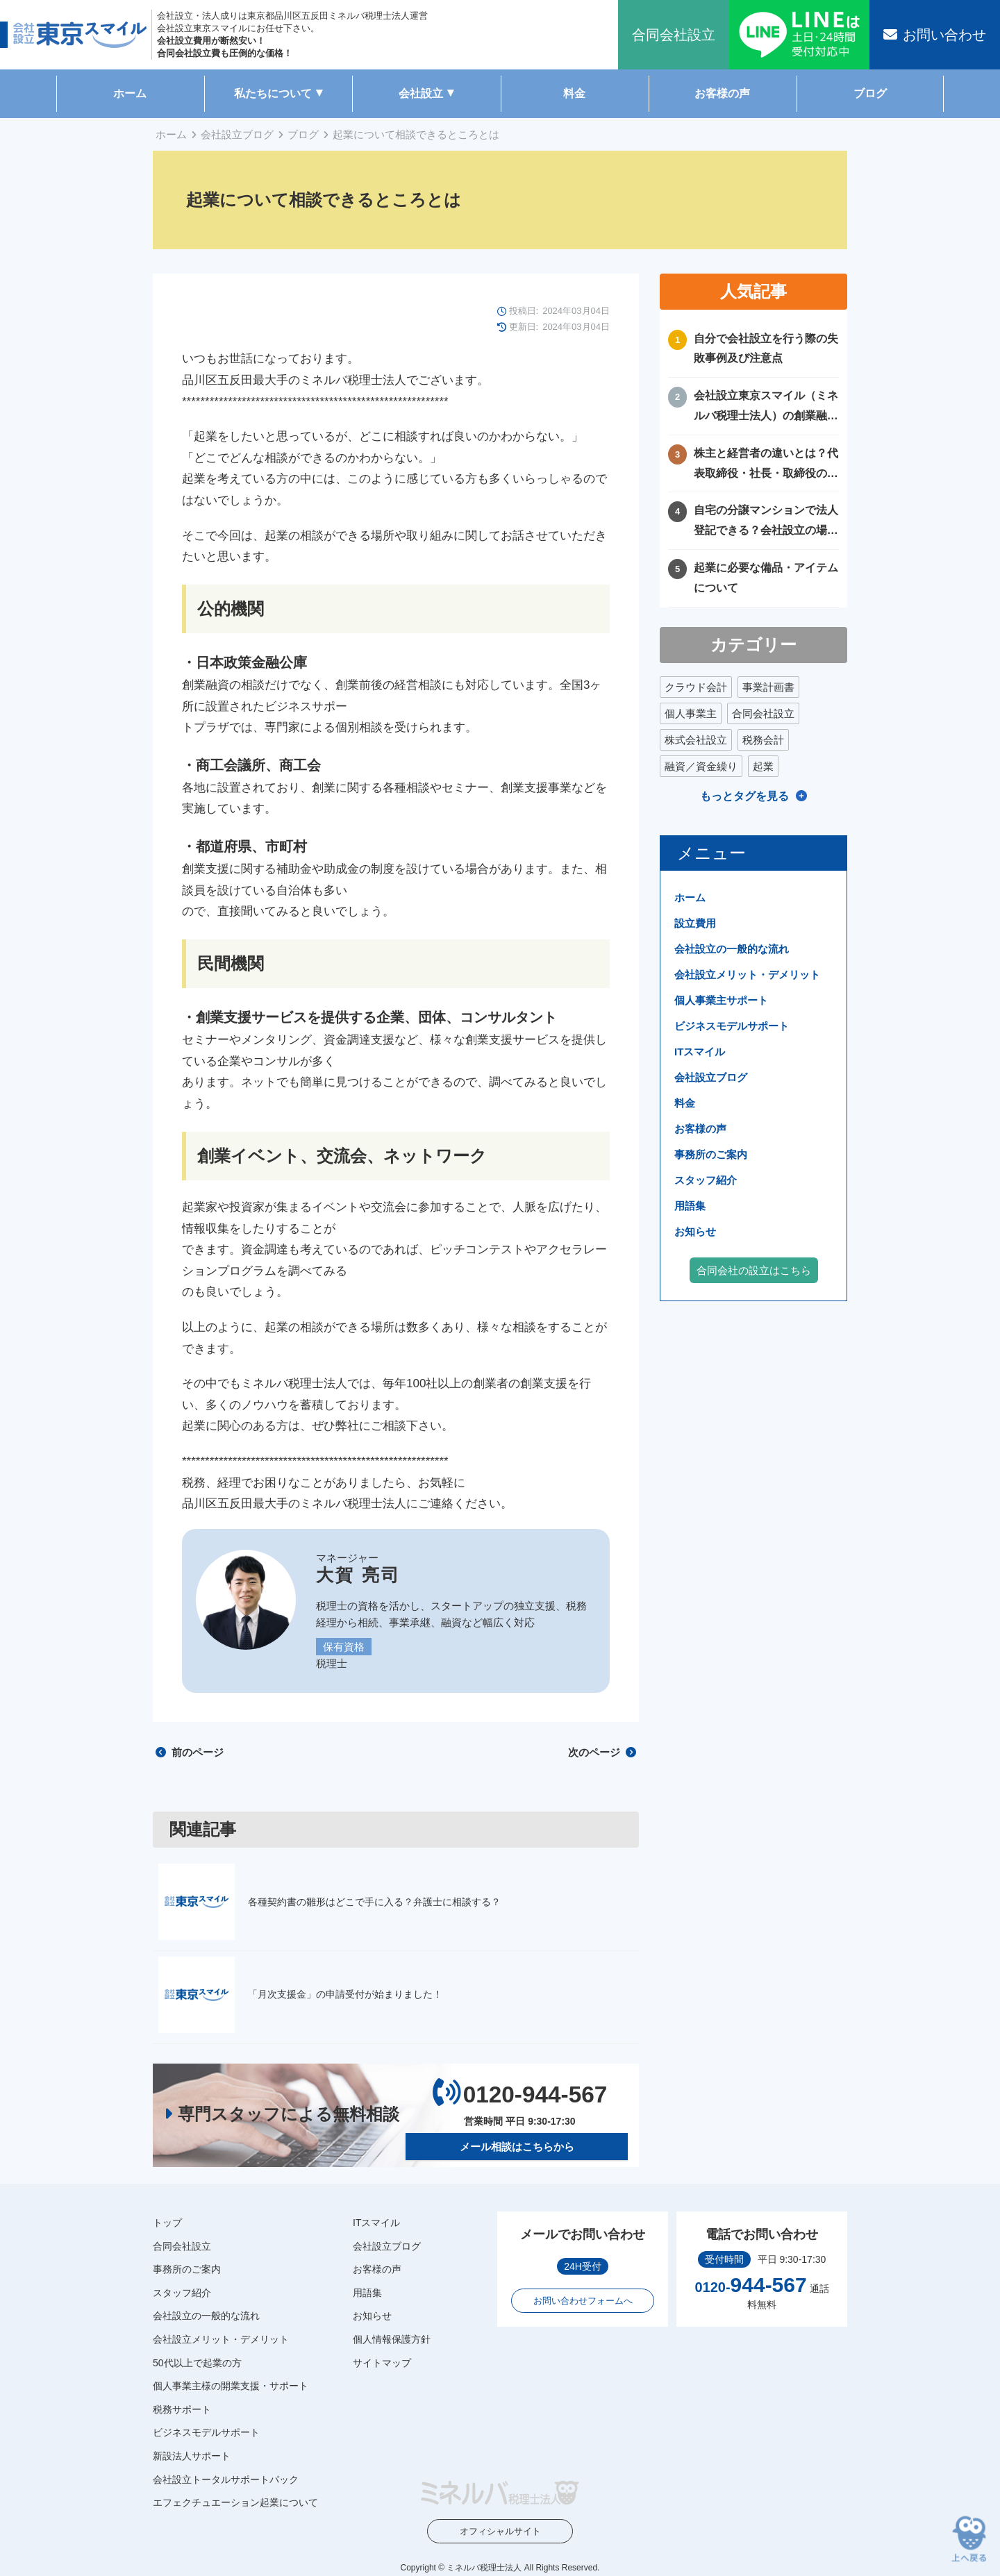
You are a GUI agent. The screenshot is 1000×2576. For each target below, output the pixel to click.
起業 (763, 766)
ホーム (130, 93)
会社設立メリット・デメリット (747, 974)
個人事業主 (691, 713)
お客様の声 (722, 93)
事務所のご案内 (710, 1154)
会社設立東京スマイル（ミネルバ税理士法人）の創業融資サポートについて (766, 408)
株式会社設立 (696, 740)
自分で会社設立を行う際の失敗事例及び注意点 (766, 349)
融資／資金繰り (701, 766)
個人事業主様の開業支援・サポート (230, 2385)
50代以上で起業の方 (197, 2362)
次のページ (602, 1752)
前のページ (190, 1752)
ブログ (870, 93)
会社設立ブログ (237, 134)
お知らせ (695, 1231)
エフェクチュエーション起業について (235, 2502)
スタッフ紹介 (705, 1180)
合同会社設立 (763, 713)
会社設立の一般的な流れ (731, 949)
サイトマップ (382, 2362)
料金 (574, 93)
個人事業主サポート (721, 1000)
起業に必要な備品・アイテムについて (766, 578)
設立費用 (695, 923)
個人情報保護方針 (392, 2339)
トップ (167, 2222)
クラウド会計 (696, 687)
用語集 (690, 1206)
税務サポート (182, 2409)
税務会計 (763, 740)
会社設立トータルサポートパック (226, 2478)
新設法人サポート (192, 2455)
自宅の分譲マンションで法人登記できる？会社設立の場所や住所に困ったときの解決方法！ (766, 522)
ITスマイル (699, 1051)
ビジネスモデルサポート (731, 1026)
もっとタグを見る (744, 796)
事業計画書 (768, 687)
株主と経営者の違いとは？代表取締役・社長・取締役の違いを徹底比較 (766, 465)
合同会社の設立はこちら (754, 1270)
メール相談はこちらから (517, 2146)
